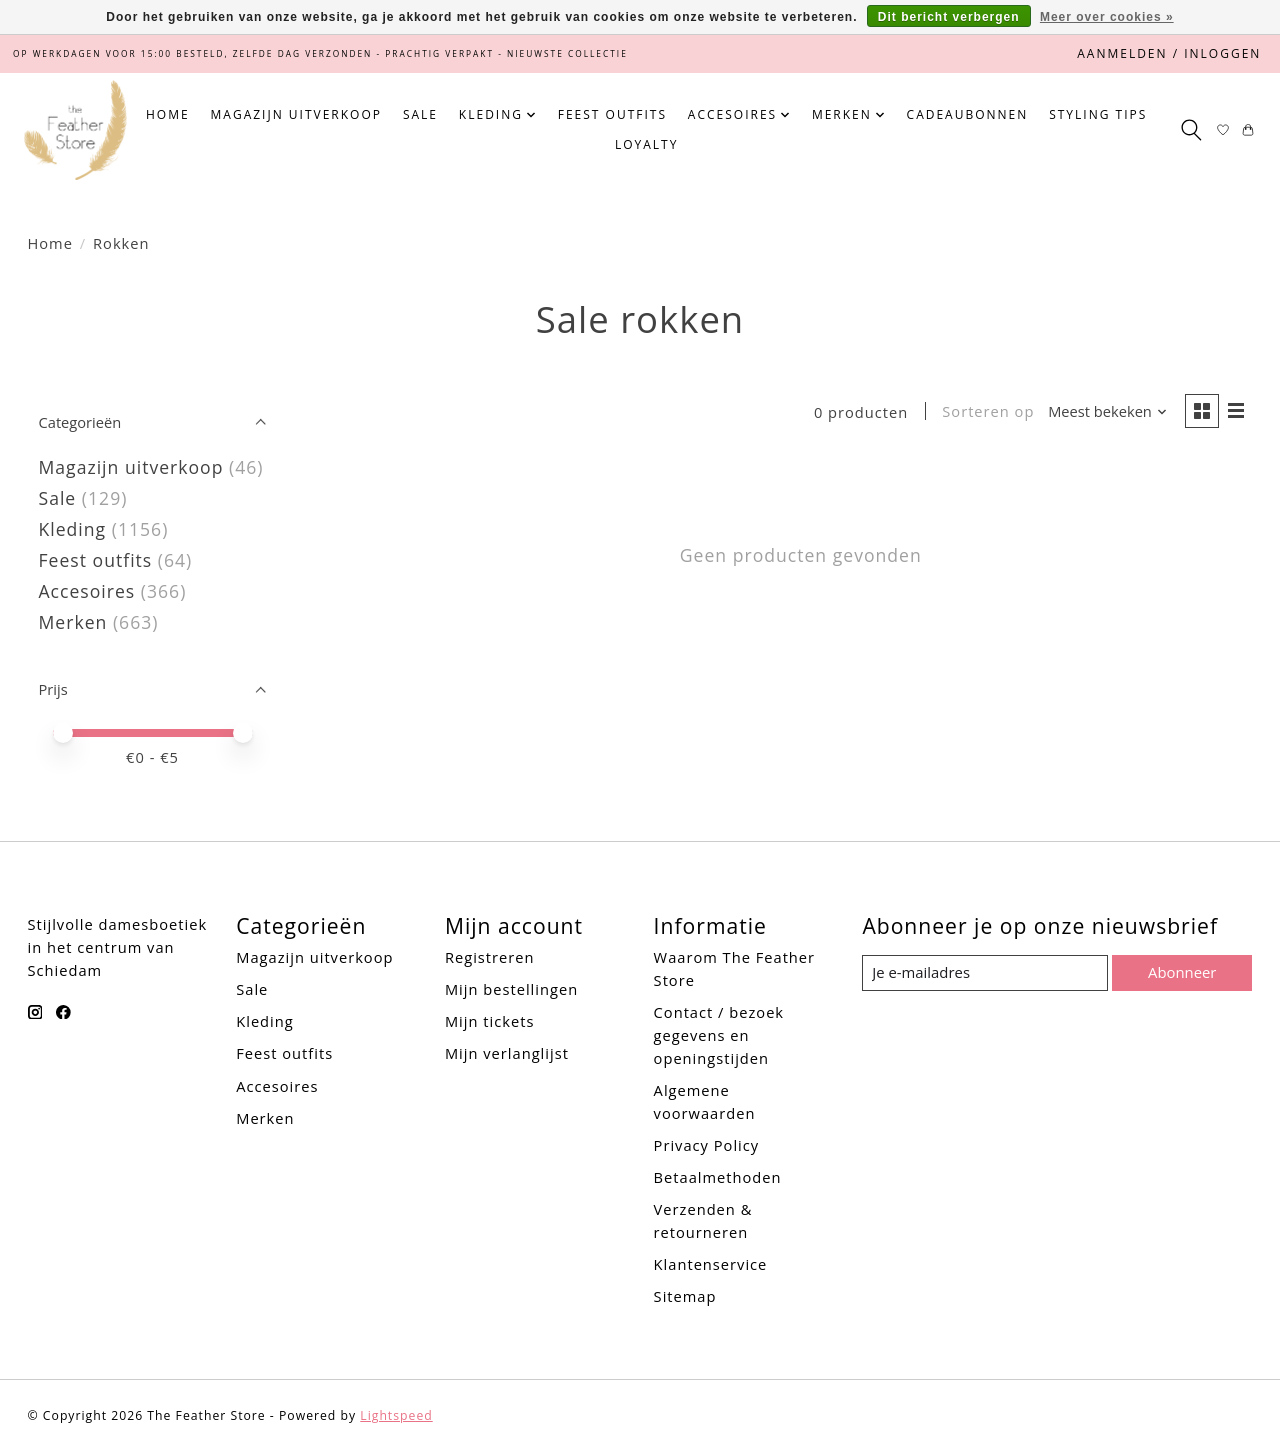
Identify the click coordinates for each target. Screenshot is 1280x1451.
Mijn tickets (489, 1021)
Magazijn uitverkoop (296, 114)
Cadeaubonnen (968, 114)
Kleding (73, 529)
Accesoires (87, 591)
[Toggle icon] (1190, 130)
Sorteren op (987, 412)
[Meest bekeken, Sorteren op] (1107, 412)
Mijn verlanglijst (507, 1053)
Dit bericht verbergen (949, 17)
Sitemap (685, 1296)
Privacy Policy (707, 1145)
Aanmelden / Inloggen (1169, 53)
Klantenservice (711, 1264)
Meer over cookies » (1107, 17)
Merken (73, 622)
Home (168, 114)
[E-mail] (984, 973)
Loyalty (646, 144)
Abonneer (1181, 972)
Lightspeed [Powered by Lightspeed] (396, 1415)
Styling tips (1098, 114)
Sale (420, 114)
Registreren (490, 957)
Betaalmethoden (718, 1177)
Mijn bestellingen (511, 989)
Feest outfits (612, 114)
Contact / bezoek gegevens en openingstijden (719, 1035)
